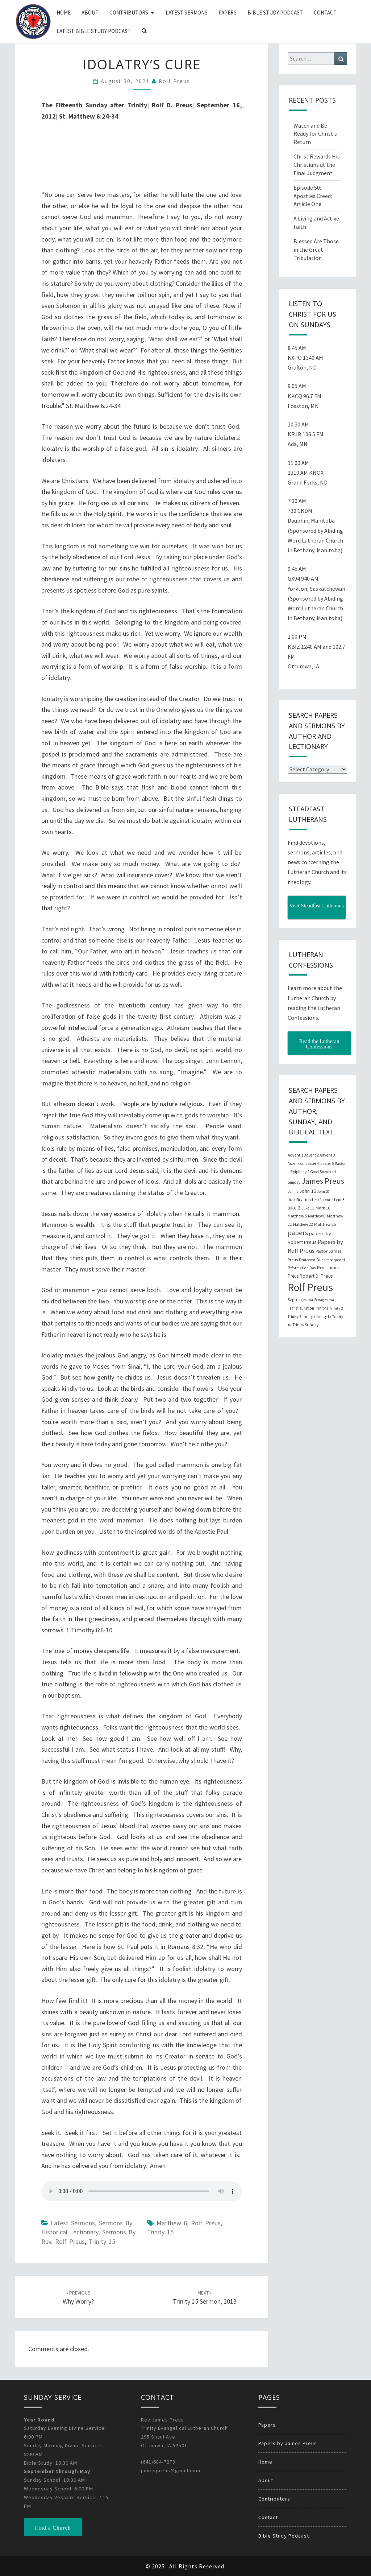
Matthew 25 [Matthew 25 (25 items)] (325, 1224)
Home (64, 12)
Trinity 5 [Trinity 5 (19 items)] (308, 1316)
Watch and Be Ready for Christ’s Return (315, 134)
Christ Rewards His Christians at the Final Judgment (316, 165)
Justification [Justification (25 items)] (299, 1199)
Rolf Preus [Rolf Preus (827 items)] (310, 1287)
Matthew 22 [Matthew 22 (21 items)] (303, 1224)
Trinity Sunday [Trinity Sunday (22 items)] (305, 1324)
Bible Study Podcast (275, 12)
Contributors (128, 12)
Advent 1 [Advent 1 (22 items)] (295, 1155)
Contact (325, 12)
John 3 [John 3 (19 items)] (293, 1191)
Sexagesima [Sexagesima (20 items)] (324, 1299)
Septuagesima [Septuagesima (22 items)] (300, 1299)
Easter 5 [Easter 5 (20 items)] (327, 1163)
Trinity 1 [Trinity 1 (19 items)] (321, 1308)
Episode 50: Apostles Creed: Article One (312, 196)
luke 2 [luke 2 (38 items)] (294, 1207)
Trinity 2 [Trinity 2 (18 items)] (336, 1308)
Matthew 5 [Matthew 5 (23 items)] (297, 1216)
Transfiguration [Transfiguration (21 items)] (301, 1308)
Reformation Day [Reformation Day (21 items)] (302, 1267)
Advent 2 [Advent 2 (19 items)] (311, 1155)
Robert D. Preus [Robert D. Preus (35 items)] (316, 1276)
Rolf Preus (174, 81)
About (90, 12)
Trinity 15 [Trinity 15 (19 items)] (323, 1316)
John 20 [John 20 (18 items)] (323, 1191)
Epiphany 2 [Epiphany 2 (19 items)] (300, 1171)
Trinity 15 (102, 2241)
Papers (227, 12)
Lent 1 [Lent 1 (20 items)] (317, 1199)
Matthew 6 (172, 2223)
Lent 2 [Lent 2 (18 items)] (328, 1200)
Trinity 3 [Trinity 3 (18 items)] (294, 1316)
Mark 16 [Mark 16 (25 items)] (323, 1208)
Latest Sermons (187, 12)
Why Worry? (78, 2297)
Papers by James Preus (287, 2443)
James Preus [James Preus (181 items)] (322, 1181)
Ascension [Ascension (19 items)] (296, 1163)
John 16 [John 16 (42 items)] (307, 1191)
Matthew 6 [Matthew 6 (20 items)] (317, 1216)
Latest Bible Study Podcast (94, 31)
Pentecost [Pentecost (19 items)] (307, 1259)
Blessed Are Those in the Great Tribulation (316, 249)
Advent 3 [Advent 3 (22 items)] (327, 1155)
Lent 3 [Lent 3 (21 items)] (339, 1199)
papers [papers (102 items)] (298, 1232)
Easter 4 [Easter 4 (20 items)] (312, 1163)
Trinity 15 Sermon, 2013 (205, 2297)
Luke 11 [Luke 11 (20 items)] (307, 1208)
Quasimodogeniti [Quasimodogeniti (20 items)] (330, 1259)
